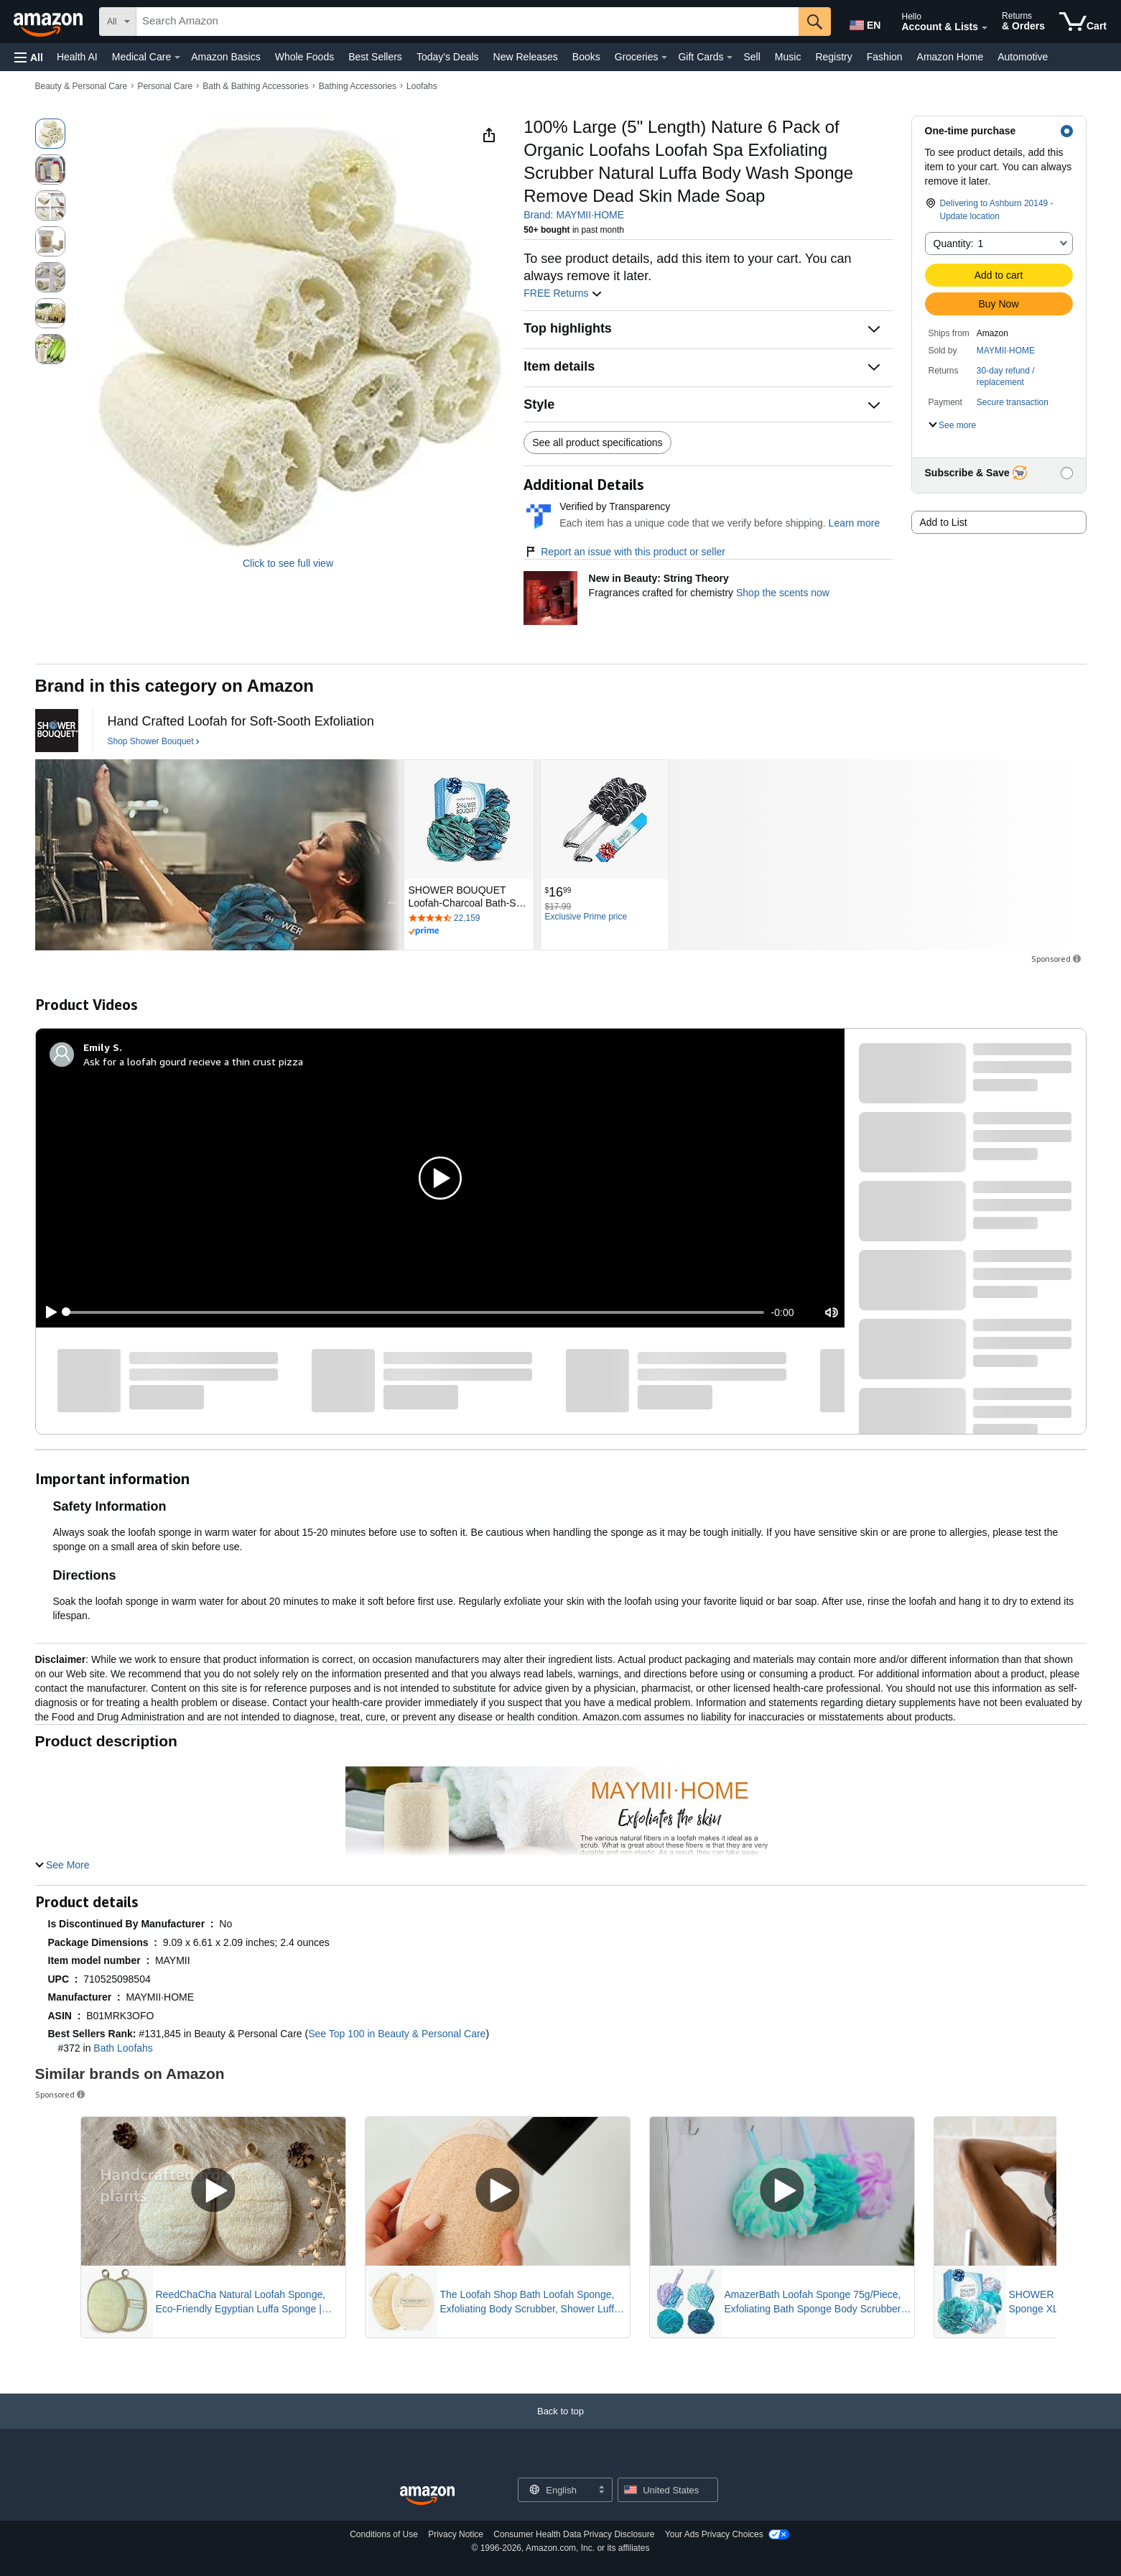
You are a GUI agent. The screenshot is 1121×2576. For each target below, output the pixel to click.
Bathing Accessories (357, 86)
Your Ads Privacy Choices (714, 2534)
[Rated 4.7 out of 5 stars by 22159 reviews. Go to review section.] (469, 919)
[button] (29, 57)
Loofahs (421, 86)
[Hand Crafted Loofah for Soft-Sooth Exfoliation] (241, 721)
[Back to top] (560, 2425)
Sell (751, 56)
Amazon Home (950, 56)
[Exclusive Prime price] (586, 917)
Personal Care (164, 86)
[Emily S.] (102, 1047)
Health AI (77, 56)
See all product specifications (597, 442)
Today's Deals (448, 56)
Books (586, 56)
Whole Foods (304, 56)
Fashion (885, 56)
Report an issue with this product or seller (624, 551)
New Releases (525, 56)
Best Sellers (375, 56)
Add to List (943, 522)
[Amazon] (49, 22)
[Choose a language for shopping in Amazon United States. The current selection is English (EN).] (863, 22)
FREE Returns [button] (563, 293)
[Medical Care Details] (177, 57)
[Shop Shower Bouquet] (154, 742)
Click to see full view (288, 563)
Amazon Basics (225, 56)
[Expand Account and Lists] (984, 28)
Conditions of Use (384, 2534)
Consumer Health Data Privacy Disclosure (573, 2534)
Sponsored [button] (1057, 958)
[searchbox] (467, 21)
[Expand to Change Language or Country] (601, 2490)
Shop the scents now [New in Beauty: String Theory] (782, 592)
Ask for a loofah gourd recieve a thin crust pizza (193, 1061)
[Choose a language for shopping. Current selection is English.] (556, 2490)
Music (788, 56)
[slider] (415, 1312)
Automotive (1022, 56)
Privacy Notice (455, 2534)
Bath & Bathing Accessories (255, 86)
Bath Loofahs (123, 2048)
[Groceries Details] (664, 57)
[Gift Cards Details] (729, 57)
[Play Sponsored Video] (213, 2191)
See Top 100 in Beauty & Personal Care (396, 2033)
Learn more (854, 523)
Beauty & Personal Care (81, 86)
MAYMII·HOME (1006, 351)
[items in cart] (1083, 22)
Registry (833, 56)
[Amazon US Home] (427, 2496)
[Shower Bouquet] (56, 730)
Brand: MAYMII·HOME (574, 215)
